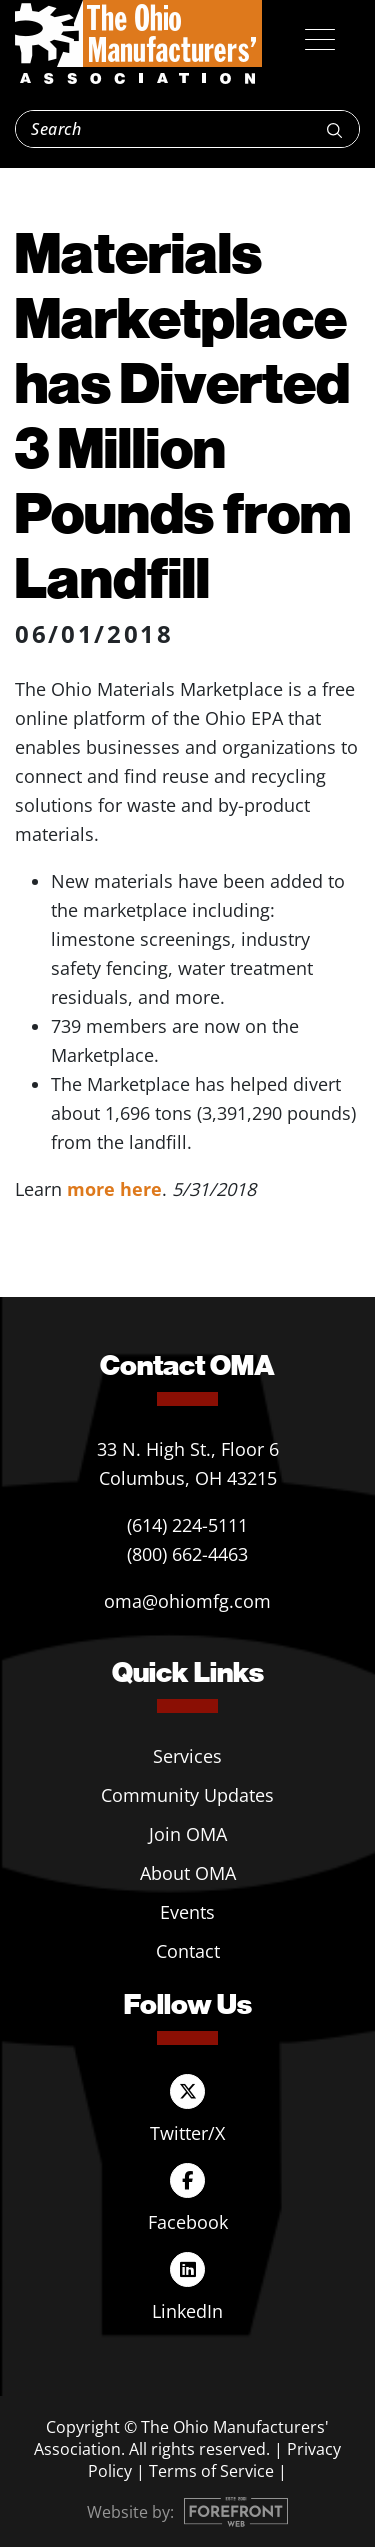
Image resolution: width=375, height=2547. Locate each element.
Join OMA (188, 1834)
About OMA (188, 1873)
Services (187, 1756)
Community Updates (187, 1795)
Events (187, 1912)
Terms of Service (211, 2471)
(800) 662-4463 (187, 1554)
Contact (188, 1951)
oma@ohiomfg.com (187, 1601)
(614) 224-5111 (187, 1525)
